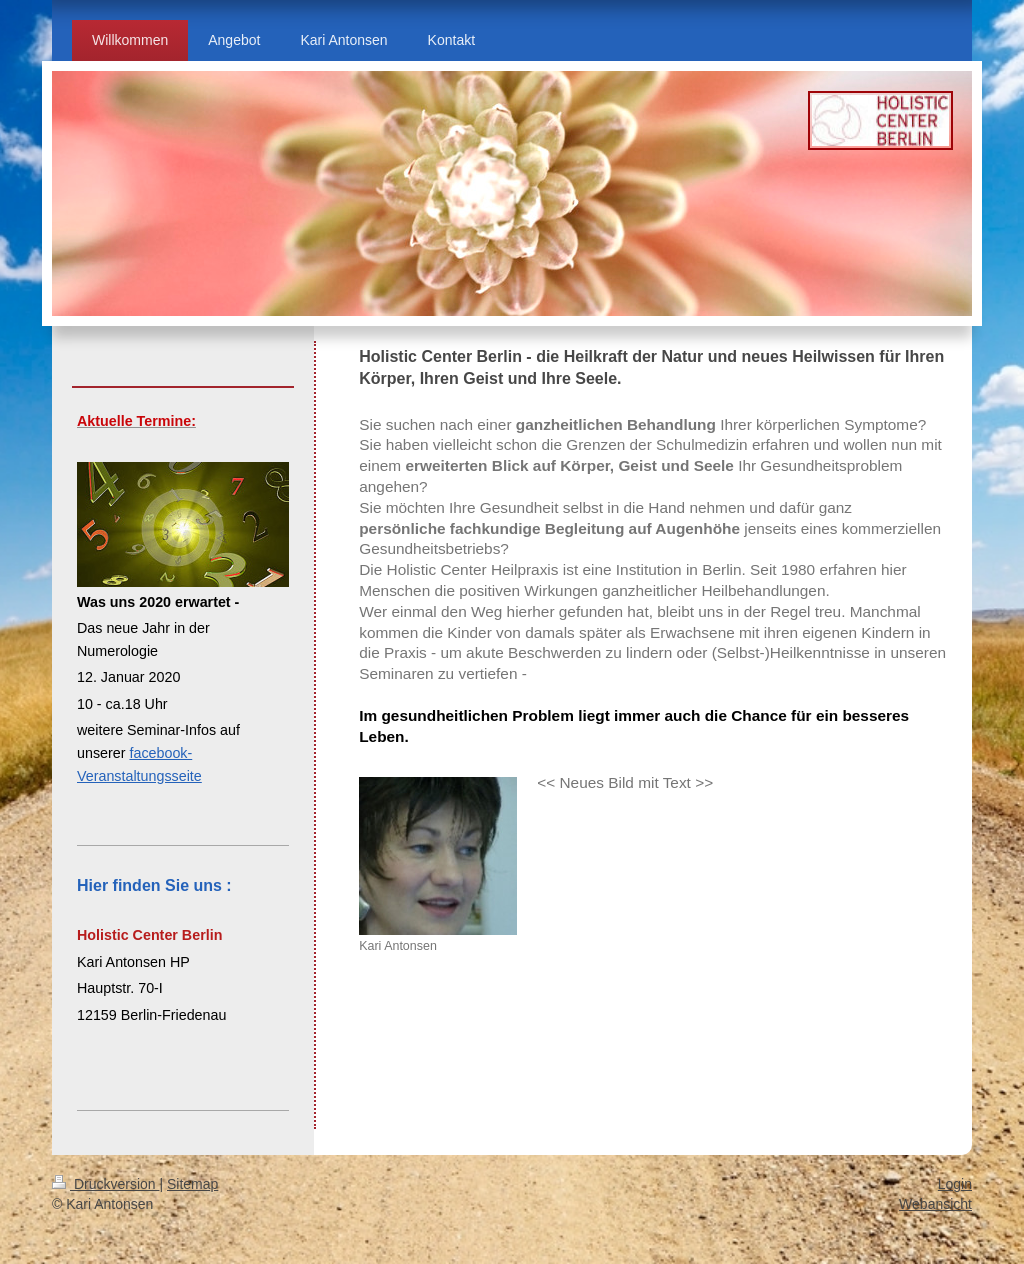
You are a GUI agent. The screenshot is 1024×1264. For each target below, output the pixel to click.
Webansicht (935, 1204)
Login (955, 1184)
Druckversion (105, 1184)
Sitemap (192, 1184)
